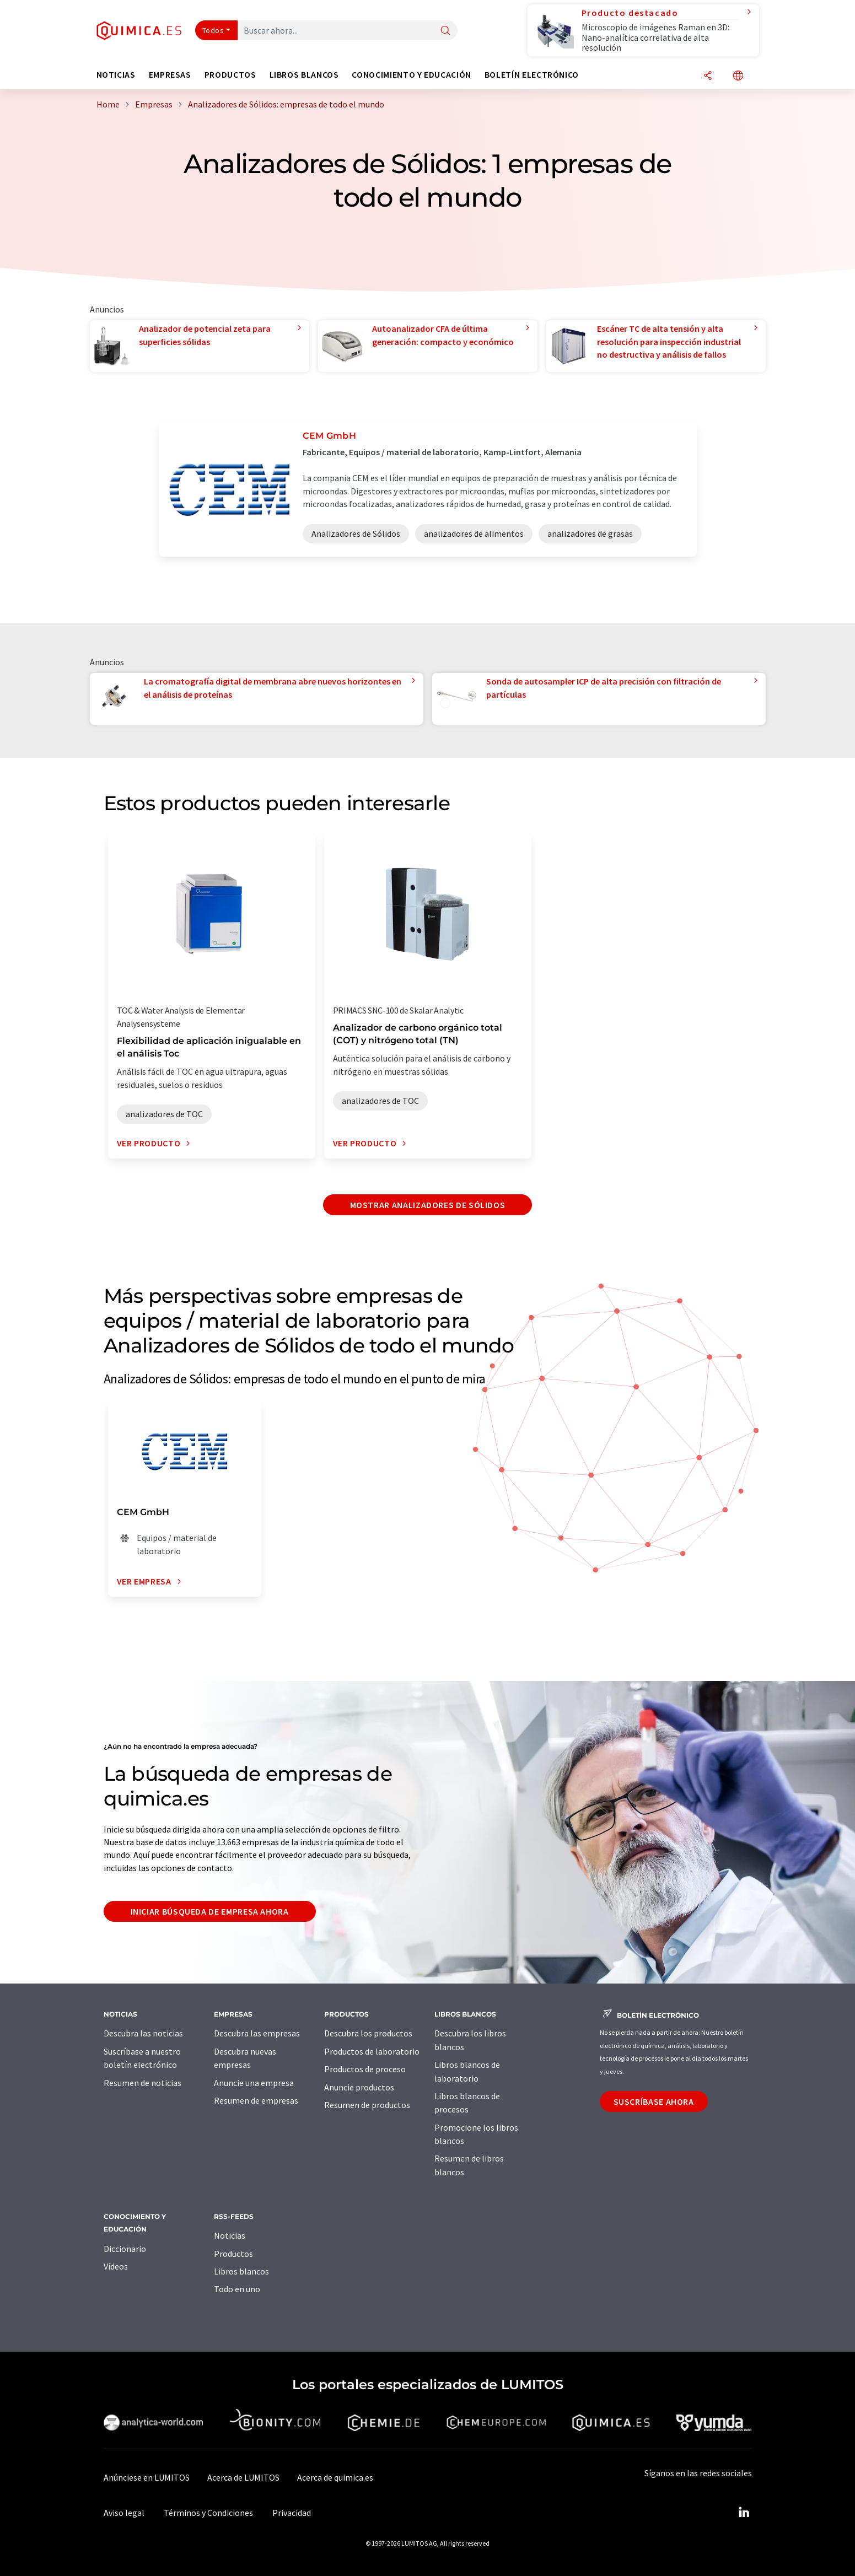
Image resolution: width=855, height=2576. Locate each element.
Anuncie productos (359, 2087)
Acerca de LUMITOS (243, 2477)
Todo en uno (237, 2288)
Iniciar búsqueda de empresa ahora (210, 1911)
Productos (233, 2253)
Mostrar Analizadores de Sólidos (428, 1204)
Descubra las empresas (257, 2033)
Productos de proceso (365, 2068)
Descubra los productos (368, 2033)
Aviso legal (124, 2512)
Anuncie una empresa (254, 2082)
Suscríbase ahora (654, 2101)
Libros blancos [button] (304, 74)
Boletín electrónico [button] (532, 74)
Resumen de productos (367, 2104)
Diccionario (125, 2248)
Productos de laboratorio (372, 2051)
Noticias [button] (116, 74)
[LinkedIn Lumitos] (744, 2512)
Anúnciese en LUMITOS (147, 2477)
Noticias (229, 2235)
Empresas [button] (170, 74)
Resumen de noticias (142, 2082)
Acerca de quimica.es (335, 2477)
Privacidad (291, 2512)
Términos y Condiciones (208, 2512)
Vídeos (116, 2266)
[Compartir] (708, 76)
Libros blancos (241, 2271)
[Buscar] (445, 31)
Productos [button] (230, 74)
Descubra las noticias (143, 2033)
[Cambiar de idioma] (738, 76)
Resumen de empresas (256, 2100)
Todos (213, 30)
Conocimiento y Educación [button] (411, 74)
